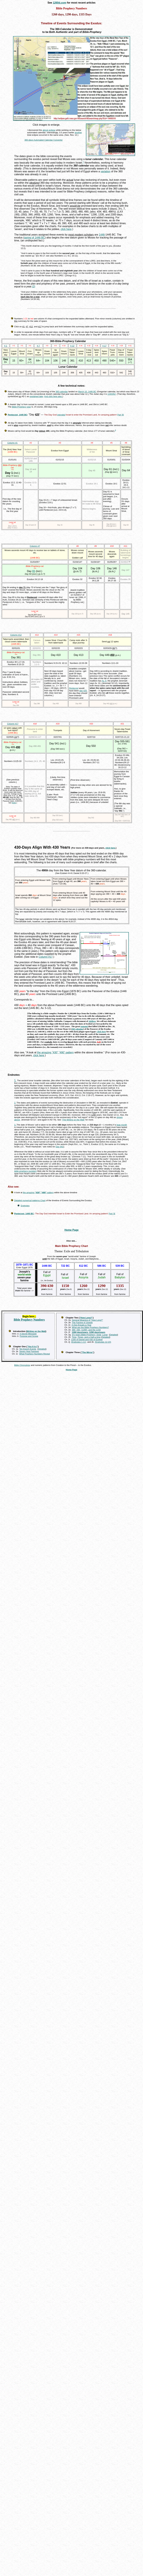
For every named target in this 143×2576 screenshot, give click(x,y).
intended (61, 415)
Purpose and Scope (29, 1336)
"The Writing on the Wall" (73, 1120)
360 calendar (62, 391)
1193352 (111, 394)
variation (105, 171)
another (78, 132)
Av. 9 (104, 681)
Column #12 (16, 635)
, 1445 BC (29, 1213)
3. (15, 1125)
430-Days (22, 847)
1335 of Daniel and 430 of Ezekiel (86, 1339)
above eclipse (48, 130)
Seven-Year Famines (29, 1351)
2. (15, 1102)
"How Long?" (86, 1317)
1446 (102, 234)
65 (33, 571)
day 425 (83, 690)
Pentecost (73, 688)
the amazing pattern (38, 1192)
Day (59, 1146)
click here (66, 229)
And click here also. (53, 396)
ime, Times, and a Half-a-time (87, 1337)
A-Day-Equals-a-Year (81, 1325)
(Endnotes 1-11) (78, 1342)
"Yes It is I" (32, 1346)
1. (15, 1080)
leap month (122, 1125)
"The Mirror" (87, 1352)
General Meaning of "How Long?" (87, 1320)
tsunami (84, 1026)
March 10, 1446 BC (87, 391)
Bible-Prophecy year (21, 407)
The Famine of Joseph (82, 1322)
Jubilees (92, 1021)
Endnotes (25, 1205)
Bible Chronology (22, 1365)
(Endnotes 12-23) (103, 1342)
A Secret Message (28, 1333)
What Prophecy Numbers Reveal (34, 1354)
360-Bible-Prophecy (62, 341)
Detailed (42, 1349)
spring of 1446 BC (34, 237)
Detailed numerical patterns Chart (30, 1200)
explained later (36, 396)
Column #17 (12, 723)
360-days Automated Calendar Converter (43, 140)
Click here (101, 1031)
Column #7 (35, 546)
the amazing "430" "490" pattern (55, 1052)
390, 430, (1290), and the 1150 (86, 1330)
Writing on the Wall (36, 1331)
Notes (14, 803)
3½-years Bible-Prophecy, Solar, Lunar (90, 1334)
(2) (33, 286)
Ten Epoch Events (27, 1349)
